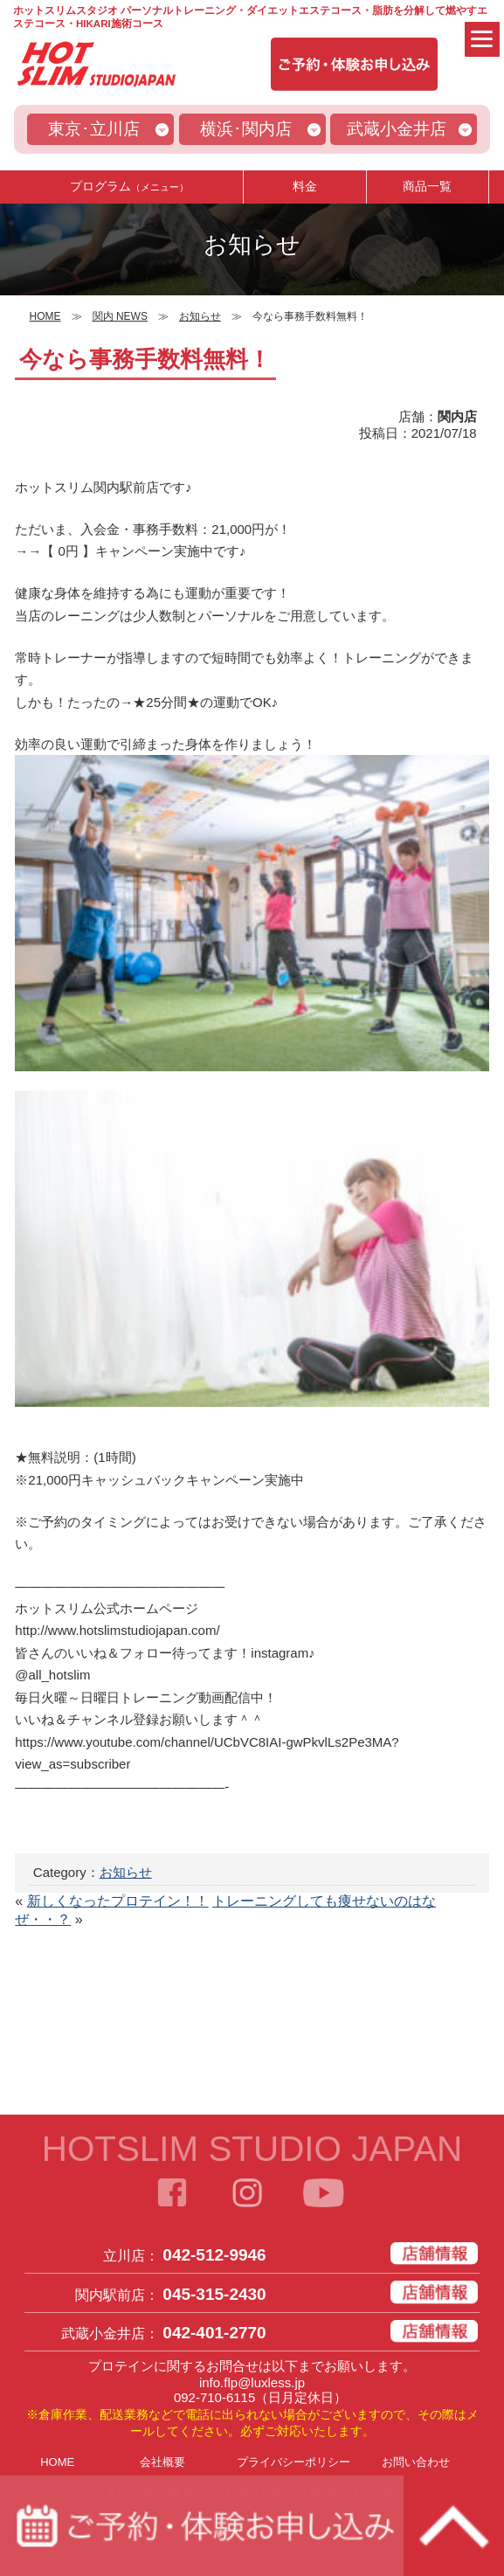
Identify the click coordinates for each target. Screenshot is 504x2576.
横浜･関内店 (246, 129)
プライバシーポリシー (293, 2462)
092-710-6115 (214, 2397)
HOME (57, 2462)
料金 (305, 186)
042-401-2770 (214, 2332)
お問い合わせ (416, 2462)
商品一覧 (427, 186)
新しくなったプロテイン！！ (118, 1901)
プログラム (129, 186)
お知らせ (126, 1872)
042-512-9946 (214, 2255)
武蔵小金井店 (396, 129)
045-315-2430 (214, 2294)
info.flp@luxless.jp (252, 2382)
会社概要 (162, 2462)
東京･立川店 (94, 129)
